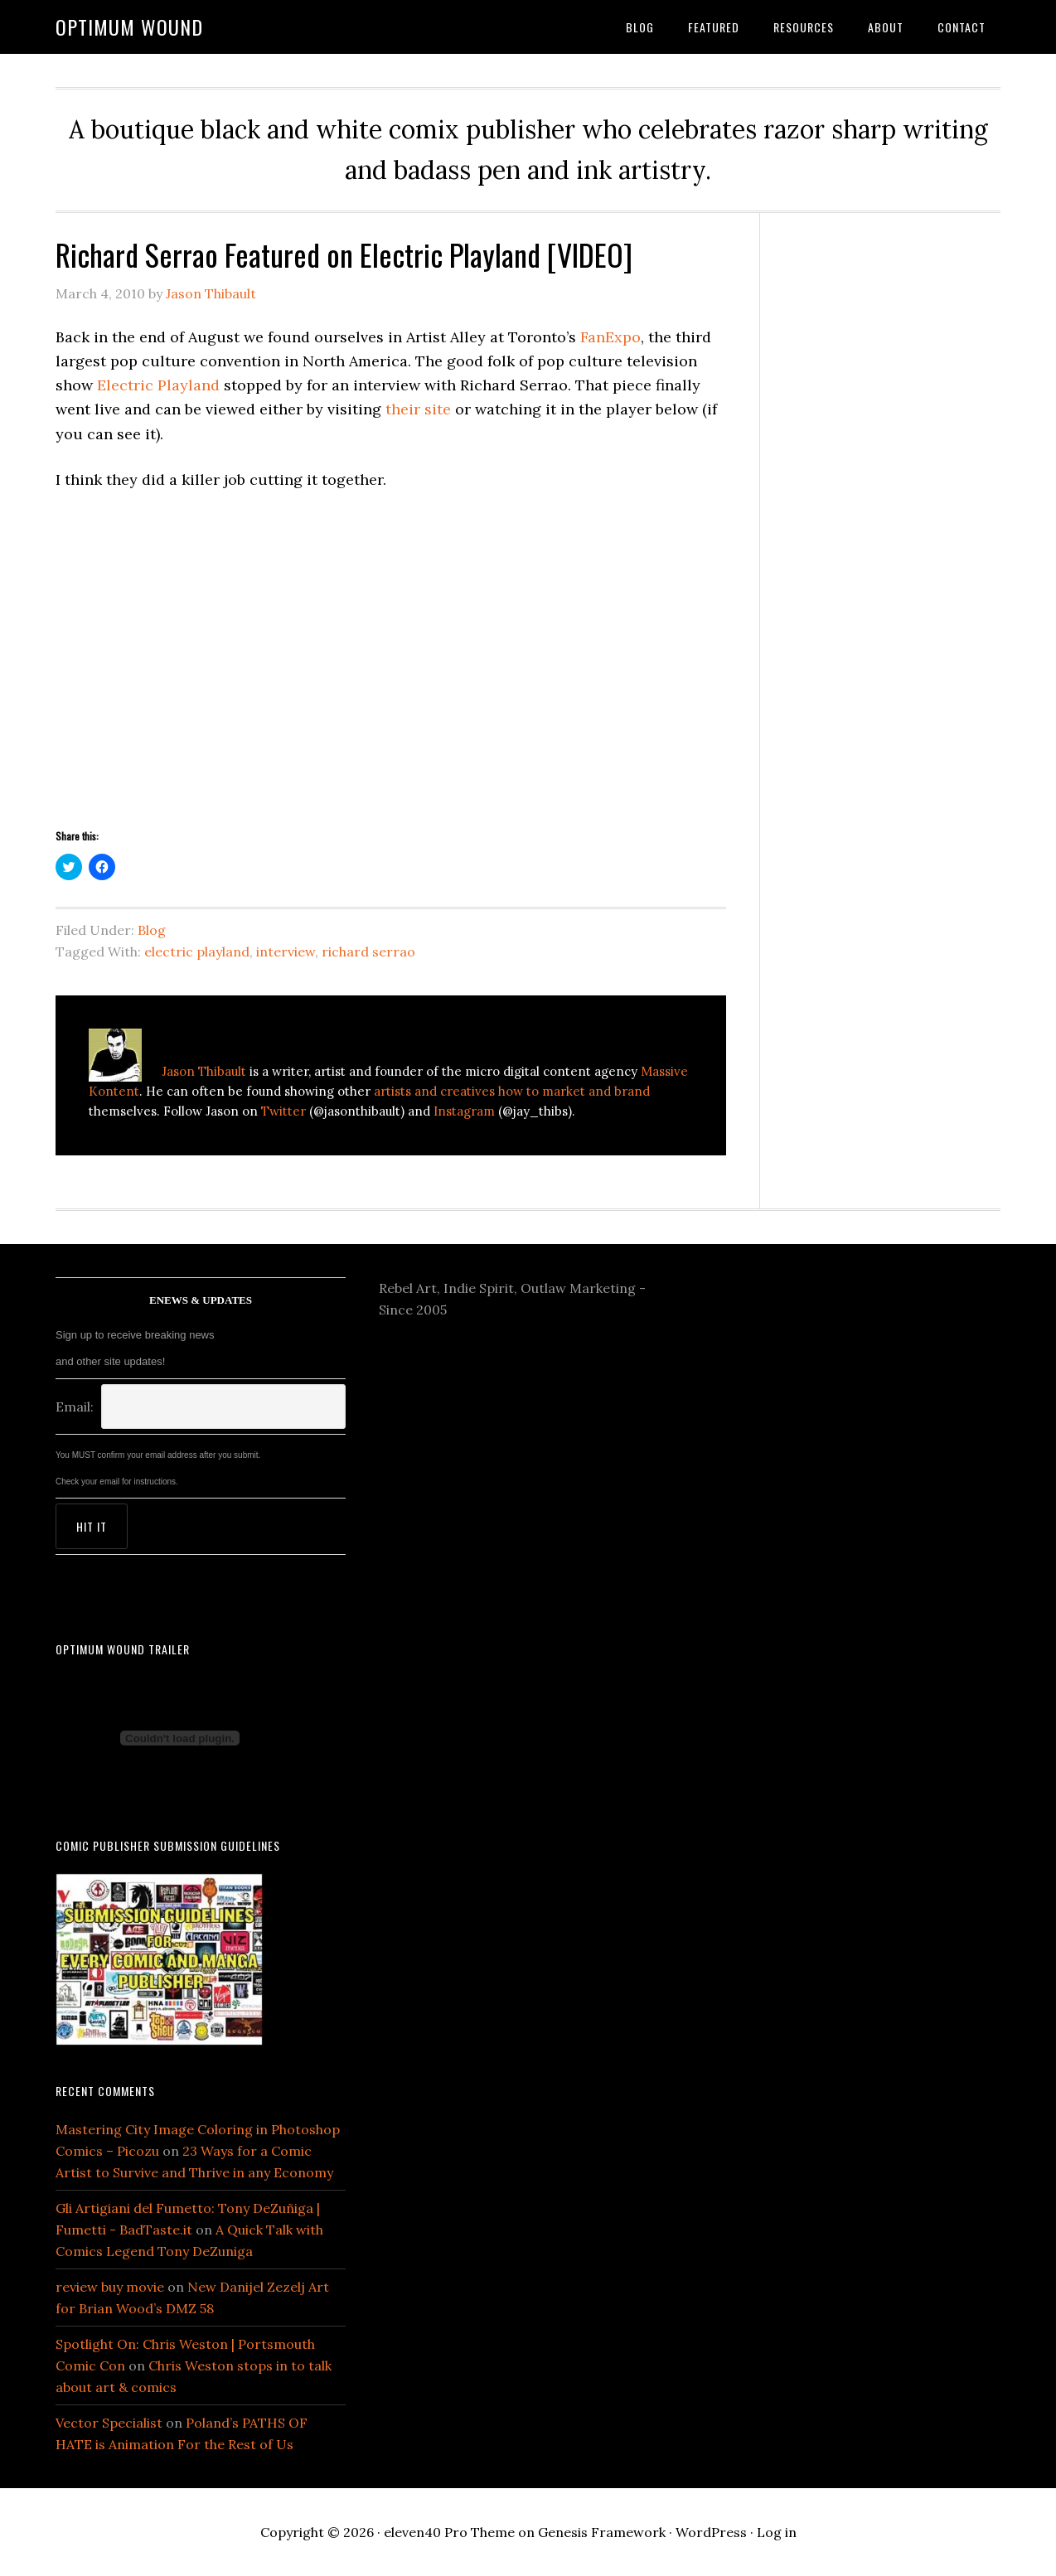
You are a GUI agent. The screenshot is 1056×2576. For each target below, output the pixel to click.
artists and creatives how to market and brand (512, 1091)
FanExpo (610, 336)
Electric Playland (158, 385)
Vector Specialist (109, 2422)
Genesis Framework (602, 2532)
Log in (777, 2532)
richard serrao (368, 951)
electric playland (196, 951)
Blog (152, 930)
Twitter (283, 1111)
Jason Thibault (204, 1071)
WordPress (711, 2532)
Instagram (464, 1111)
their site (418, 409)
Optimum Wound (129, 26)
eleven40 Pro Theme (449, 2532)
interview (285, 951)
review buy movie (110, 2286)
